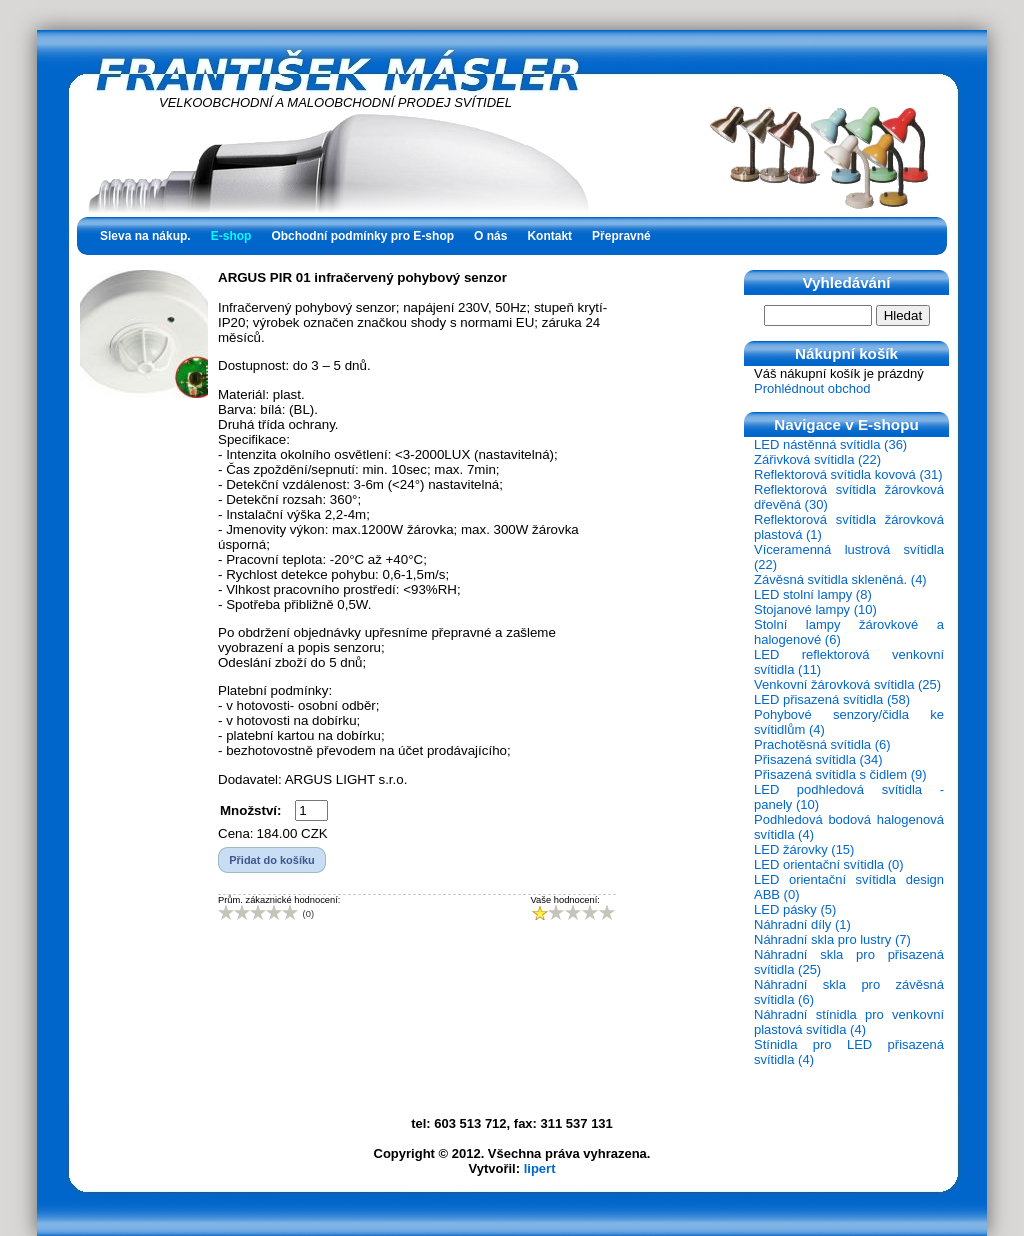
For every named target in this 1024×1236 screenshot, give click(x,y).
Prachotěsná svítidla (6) (822, 744)
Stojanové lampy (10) (815, 609)
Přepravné (621, 236)
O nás (490, 236)
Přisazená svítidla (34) (818, 759)
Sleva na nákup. (145, 236)
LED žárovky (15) (804, 849)
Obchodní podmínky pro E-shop (362, 236)
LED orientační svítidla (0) (829, 864)
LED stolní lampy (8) (813, 594)
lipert (540, 1168)
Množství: (250, 810)
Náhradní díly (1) (802, 924)
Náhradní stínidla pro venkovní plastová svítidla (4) (849, 1022)
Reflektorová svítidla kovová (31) (848, 474)
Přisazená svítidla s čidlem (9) (840, 774)
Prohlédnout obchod (812, 388)
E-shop (231, 236)
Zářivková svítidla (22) (817, 459)
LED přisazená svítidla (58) (832, 699)
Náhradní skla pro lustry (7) (832, 939)
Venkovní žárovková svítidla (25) (847, 684)
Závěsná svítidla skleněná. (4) (840, 579)
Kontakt (549, 236)
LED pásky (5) (795, 909)
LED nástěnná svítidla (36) (830, 444)
